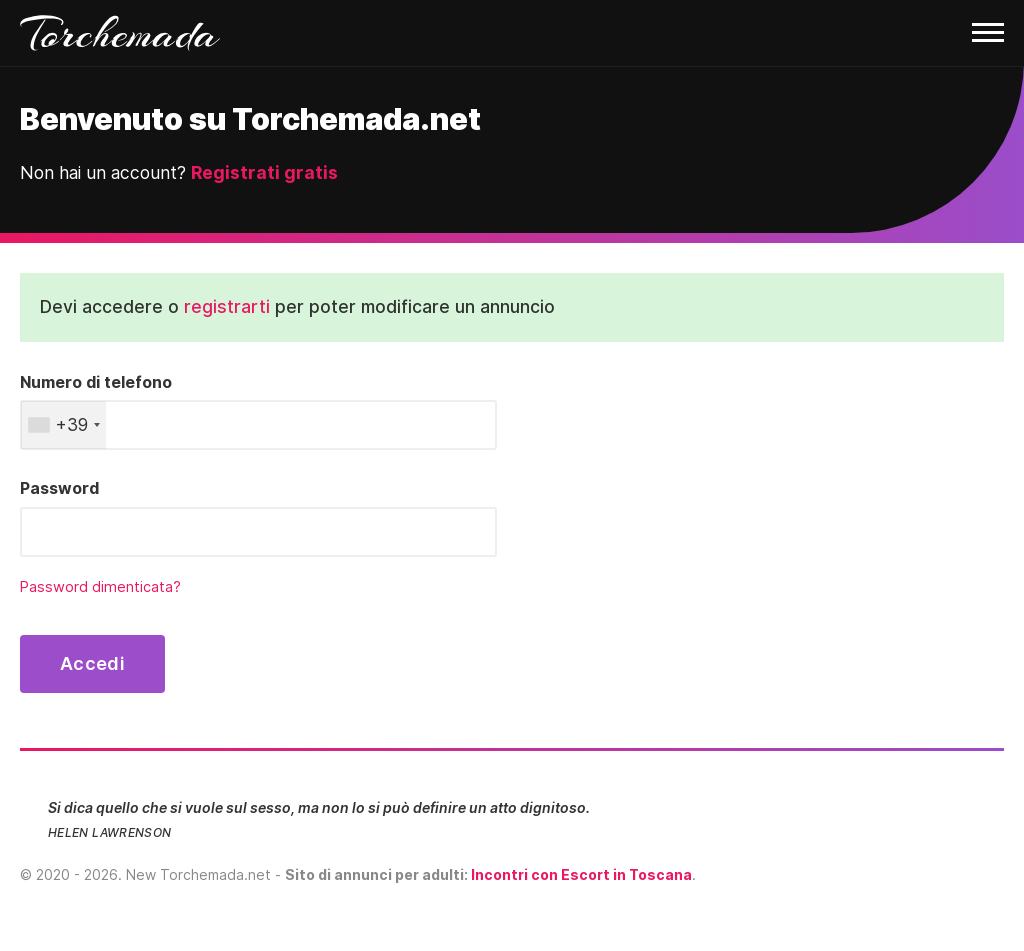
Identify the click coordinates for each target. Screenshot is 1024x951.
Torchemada (120, 33)
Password (59, 488)
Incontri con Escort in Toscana (581, 874)
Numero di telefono (96, 382)
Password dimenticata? (100, 587)
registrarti (227, 306)
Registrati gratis (264, 172)
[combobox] (63, 425)
